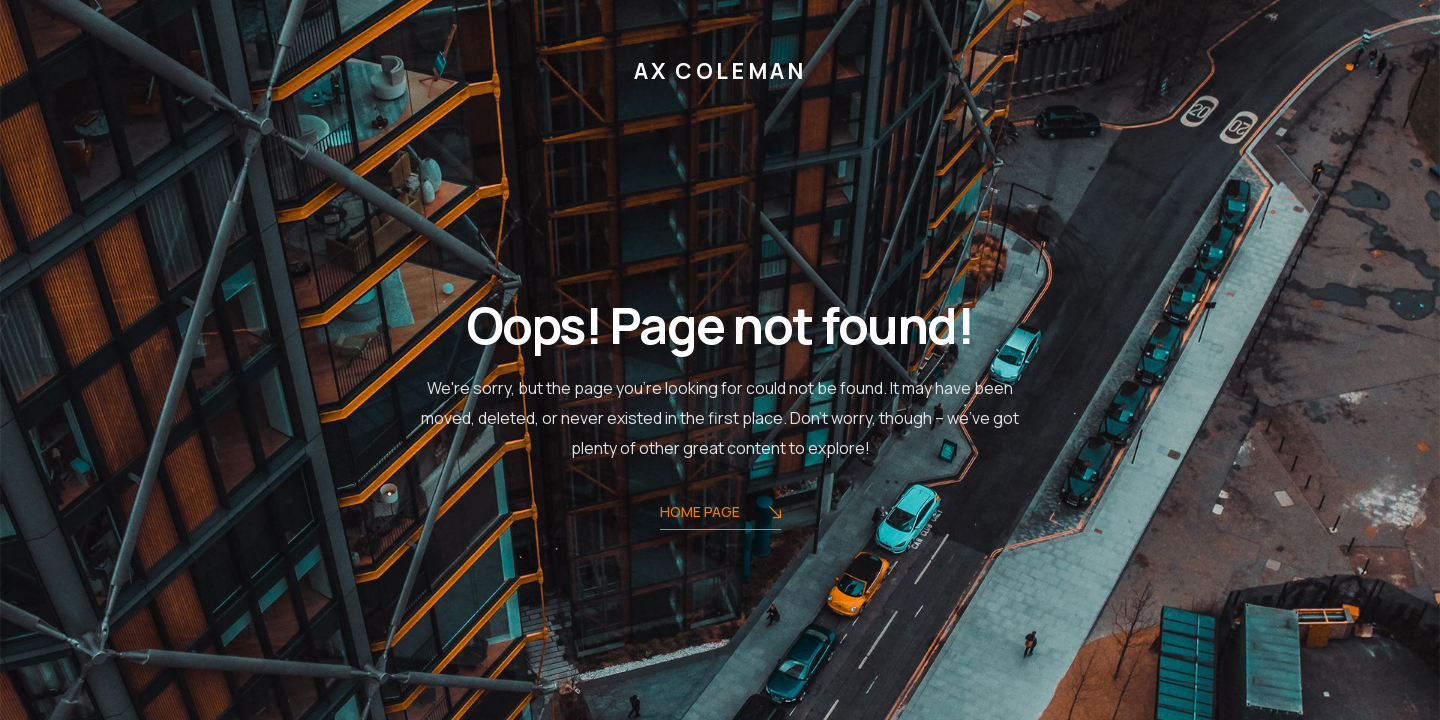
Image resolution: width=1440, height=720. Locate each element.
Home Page (720, 513)
